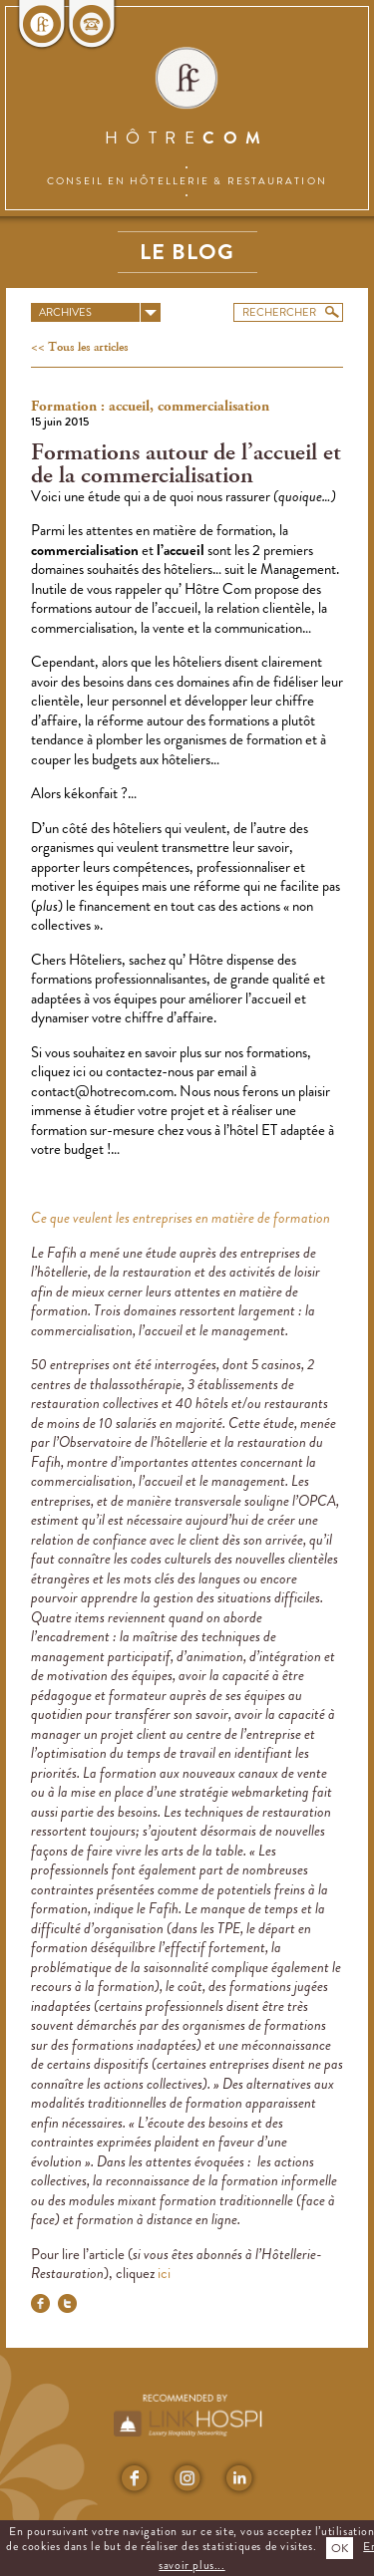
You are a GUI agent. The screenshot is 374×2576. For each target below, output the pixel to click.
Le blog (186, 251)
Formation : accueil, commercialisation (150, 407)
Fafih (63, 1253)
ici (81, 1071)
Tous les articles (87, 347)
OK (339, 2548)
